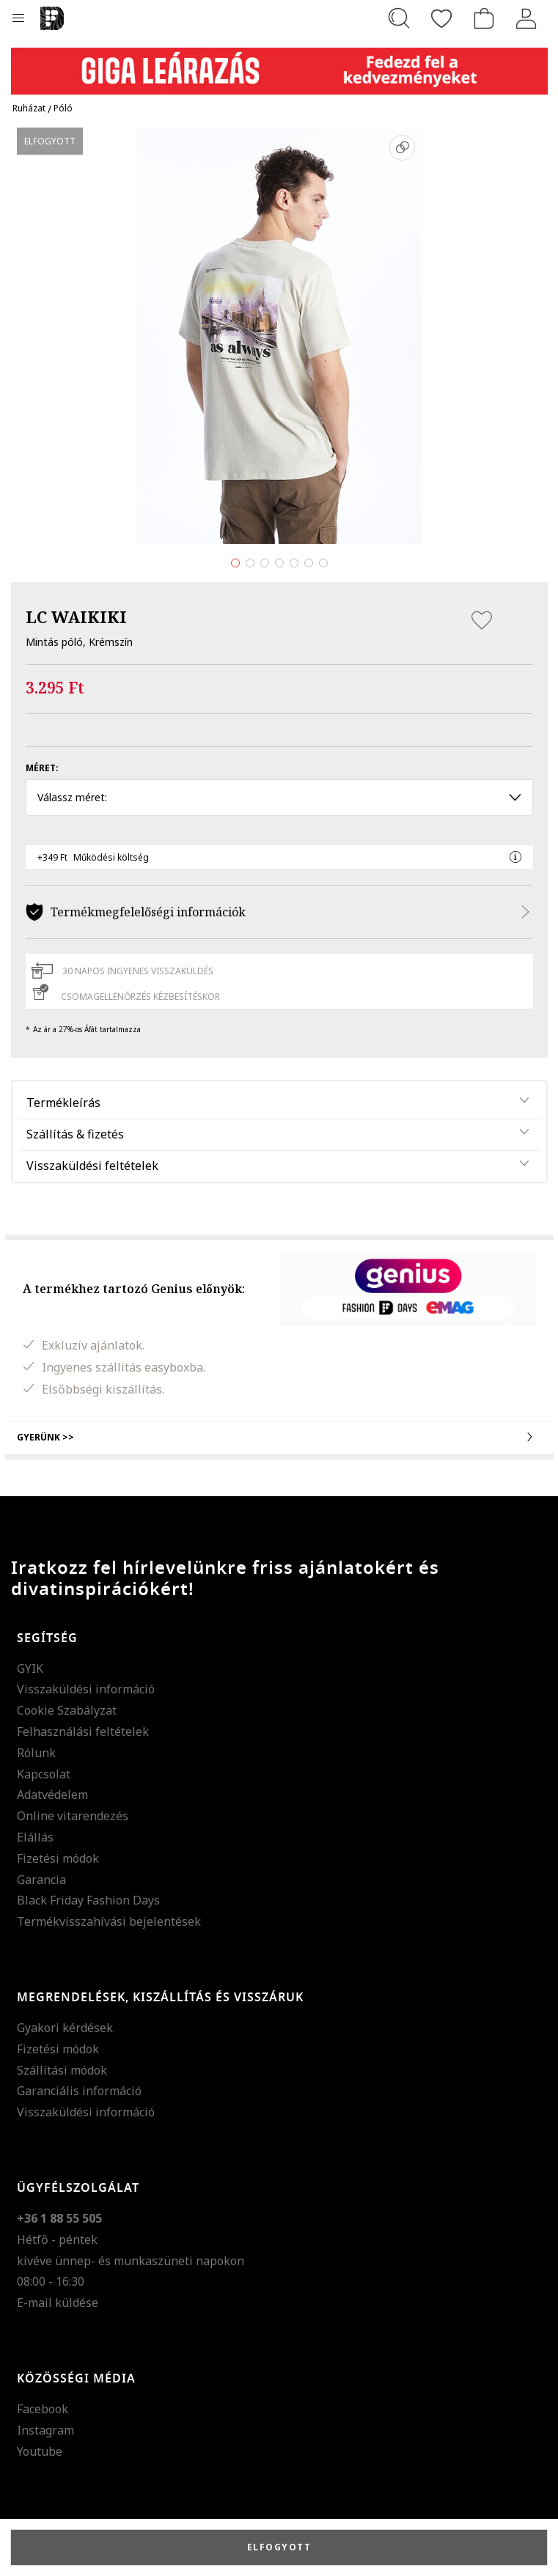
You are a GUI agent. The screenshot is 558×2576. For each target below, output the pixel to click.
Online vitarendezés (72, 1816)
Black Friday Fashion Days (88, 1900)
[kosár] (484, 18)
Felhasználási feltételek (83, 1731)
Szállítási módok (62, 2070)
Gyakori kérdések (65, 2028)
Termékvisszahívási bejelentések (109, 1921)
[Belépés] (526, 18)
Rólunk (36, 1753)
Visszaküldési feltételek (92, 1166)
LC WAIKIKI (76, 617)
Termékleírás (63, 1102)
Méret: (42, 768)
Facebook (42, 2409)
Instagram (45, 2430)
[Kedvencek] (441, 18)
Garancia (41, 1880)
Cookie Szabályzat (67, 1710)
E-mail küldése (57, 2303)
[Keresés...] (399, 18)
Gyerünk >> (279, 1436)
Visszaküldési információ (86, 1689)
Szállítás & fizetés (75, 1134)
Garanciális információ (79, 2091)
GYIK (30, 1668)
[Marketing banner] (279, 64)
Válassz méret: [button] (279, 797)
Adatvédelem (52, 1794)
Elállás (35, 1837)
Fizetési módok (58, 1858)
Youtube (39, 2451)
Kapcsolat (43, 1774)
